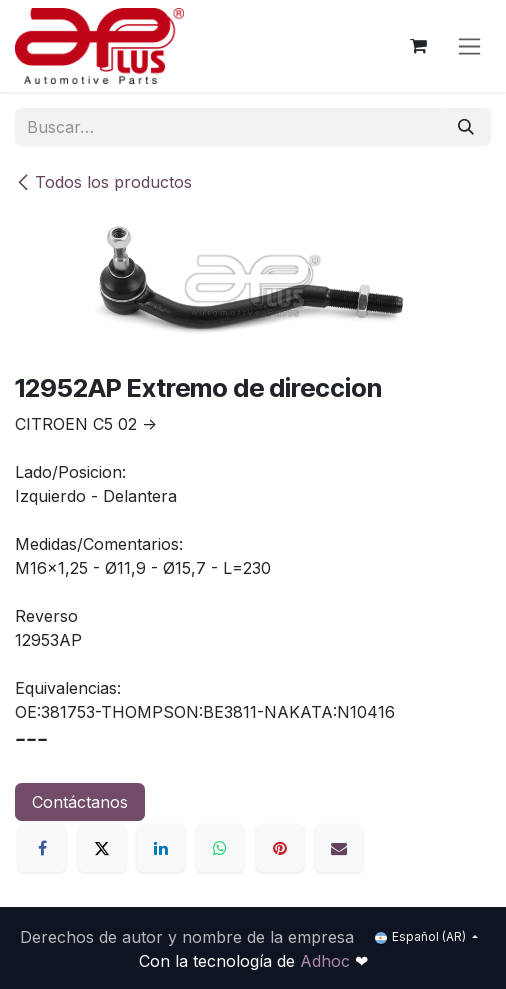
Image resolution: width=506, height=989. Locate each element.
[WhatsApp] (220, 848)
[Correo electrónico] (339, 848)
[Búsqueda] (466, 127)
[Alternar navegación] (469, 46)
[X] (102, 848)
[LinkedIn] (161, 848)
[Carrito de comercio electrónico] (418, 46)
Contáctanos (80, 802)
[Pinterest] (280, 848)
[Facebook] (42, 848)
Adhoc (327, 961)
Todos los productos (103, 182)
